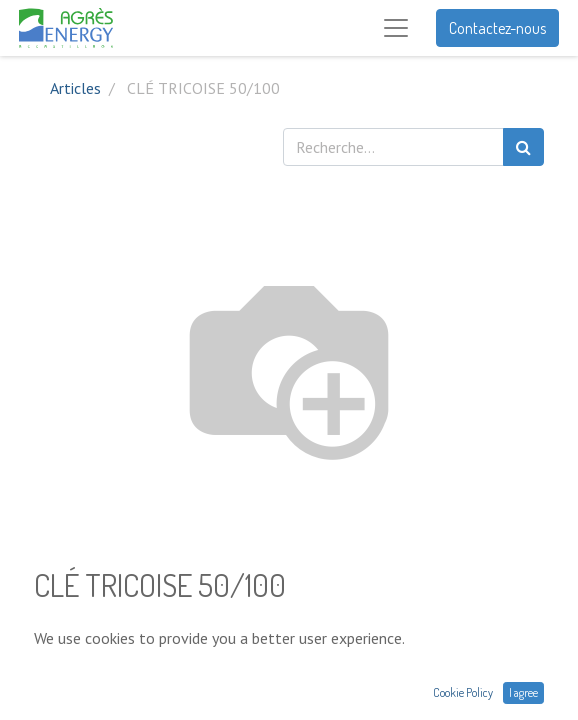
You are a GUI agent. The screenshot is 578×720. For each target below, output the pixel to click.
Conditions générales (103, 706)
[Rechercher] (523, 147)
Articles (75, 88)
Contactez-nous (497, 28)
